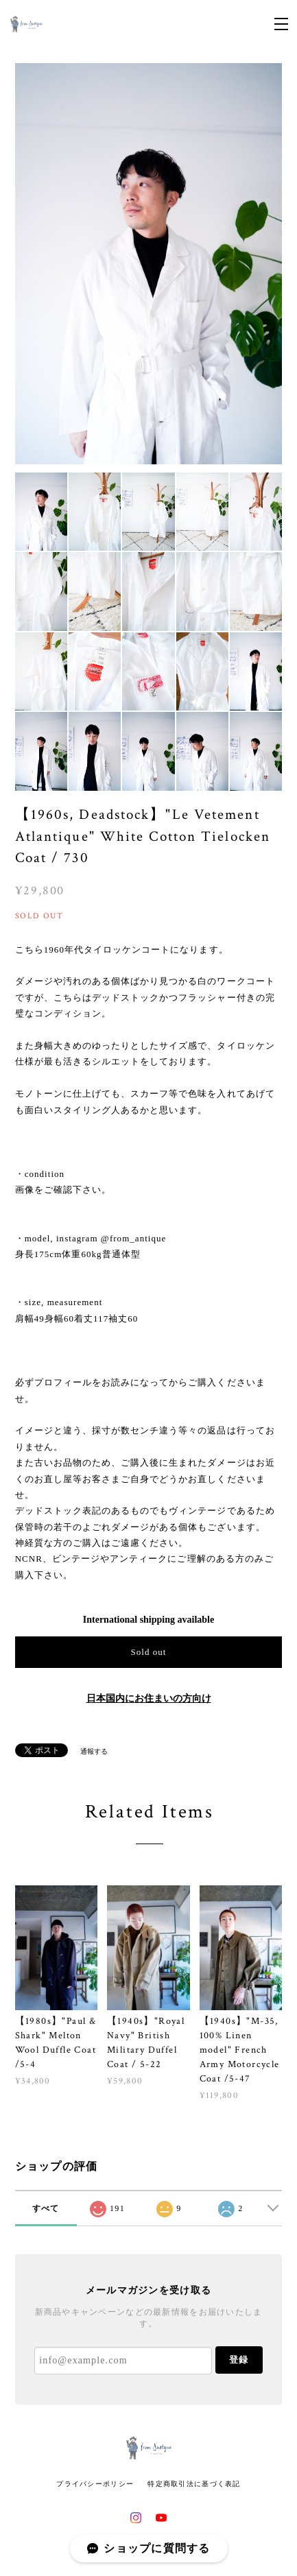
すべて (46, 2208)
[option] (149, 263)
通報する (94, 1751)
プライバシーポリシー (95, 2484)
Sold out (148, 1652)
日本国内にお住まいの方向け (148, 1698)
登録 (238, 2359)
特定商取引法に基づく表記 (193, 2484)
